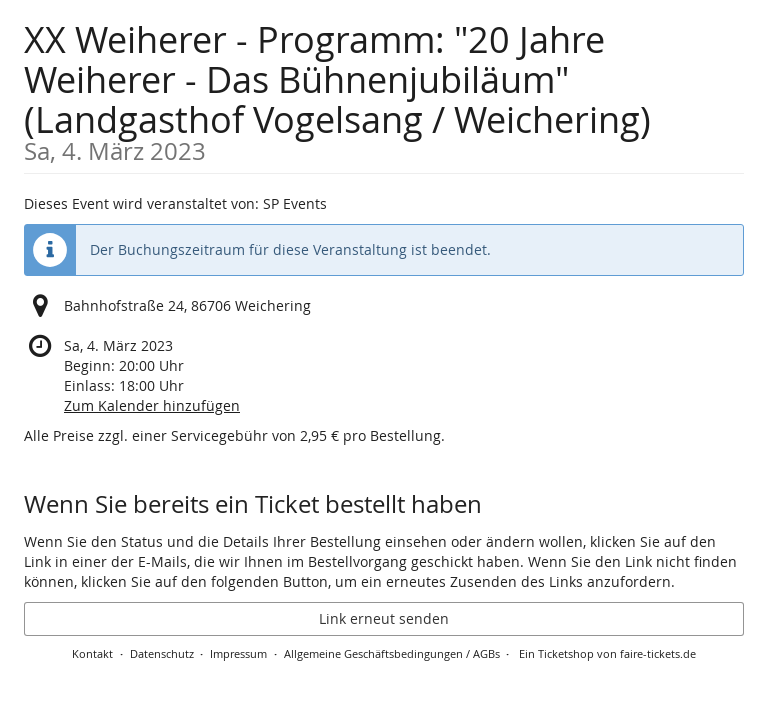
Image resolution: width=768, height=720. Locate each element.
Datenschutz (162, 653)
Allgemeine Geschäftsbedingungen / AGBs (392, 653)
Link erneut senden (384, 618)
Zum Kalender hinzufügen (152, 405)
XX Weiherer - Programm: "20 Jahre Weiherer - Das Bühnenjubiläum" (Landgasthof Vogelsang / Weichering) (384, 89)
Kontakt (92, 653)
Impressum (238, 653)
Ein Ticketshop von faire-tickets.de (607, 653)
